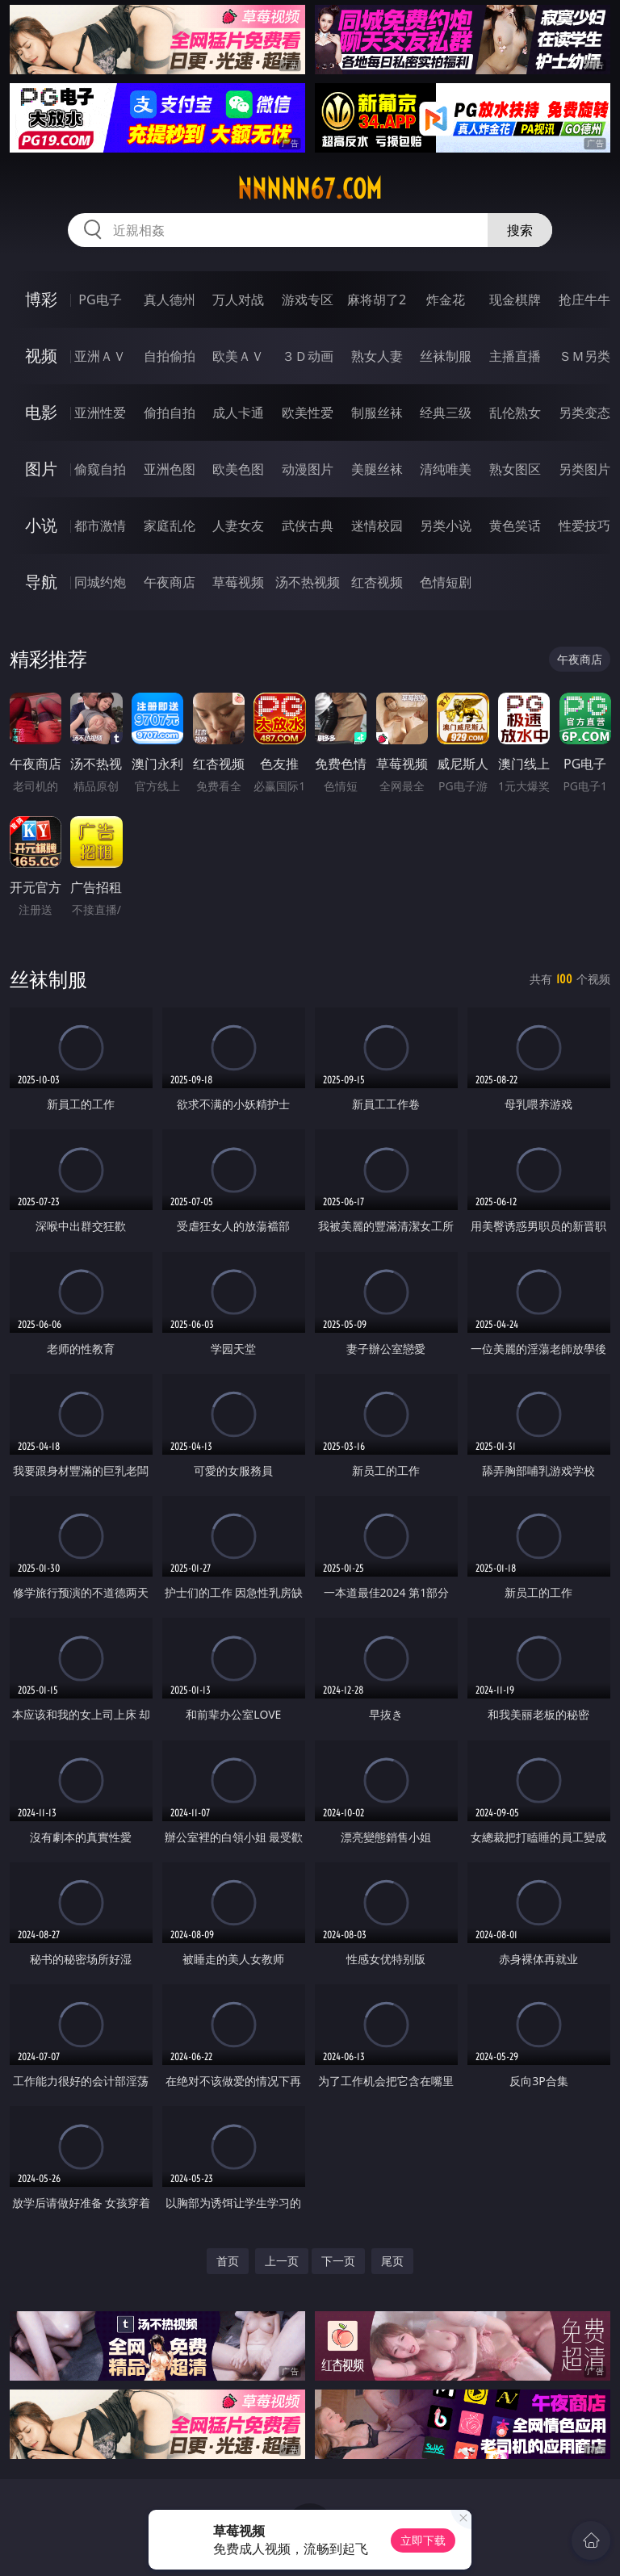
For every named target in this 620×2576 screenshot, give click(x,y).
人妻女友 (238, 525)
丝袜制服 (445, 356)
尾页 (392, 2260)
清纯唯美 (445, 469)
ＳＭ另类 (584, 356)
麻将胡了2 (376, 299)
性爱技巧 (584, 525)
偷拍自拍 (169, 412)
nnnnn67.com (309, 189)
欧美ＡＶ (238, 356)
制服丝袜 (377, 412)
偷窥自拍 (100, 469)
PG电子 (99, 299)
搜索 (520, 230)
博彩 (41, 299)
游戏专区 (307, 299)
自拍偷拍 (169, 356)
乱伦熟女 (515, 412)
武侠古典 (307, 525)
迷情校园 (377, 525)
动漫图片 (307, 469)
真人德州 (169, 299)
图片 (41, 469)
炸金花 (445, 299)
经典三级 (445, 412)
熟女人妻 (377, 356)
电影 (41, 412)
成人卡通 (238, 412)
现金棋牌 (515, 299)
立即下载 (423, 2540)
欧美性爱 (307, 412)
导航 (41, 582)
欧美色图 (238, 469)
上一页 (282, 2260)
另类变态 (584, 412)
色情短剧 (445, 582)
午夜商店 (169, 582)
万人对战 (238, 299)
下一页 (338, 2260)
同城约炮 (100, 582)
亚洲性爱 (100, 412)
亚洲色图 (169, 469)
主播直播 (515, 356)
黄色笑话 (515, 525)
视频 (41, 356)
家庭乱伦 (169, 525)
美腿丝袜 (377, 469)
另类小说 (445, 525)
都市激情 (100, 525)
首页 (227, 2260)
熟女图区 (515, 469)
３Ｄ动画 (307, 356)
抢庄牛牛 (584, 299)
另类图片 (584, 469)
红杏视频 (377, 582)
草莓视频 (238, 582)
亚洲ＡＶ (100, 356)
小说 (41, 525)
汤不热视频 (307, 582)
